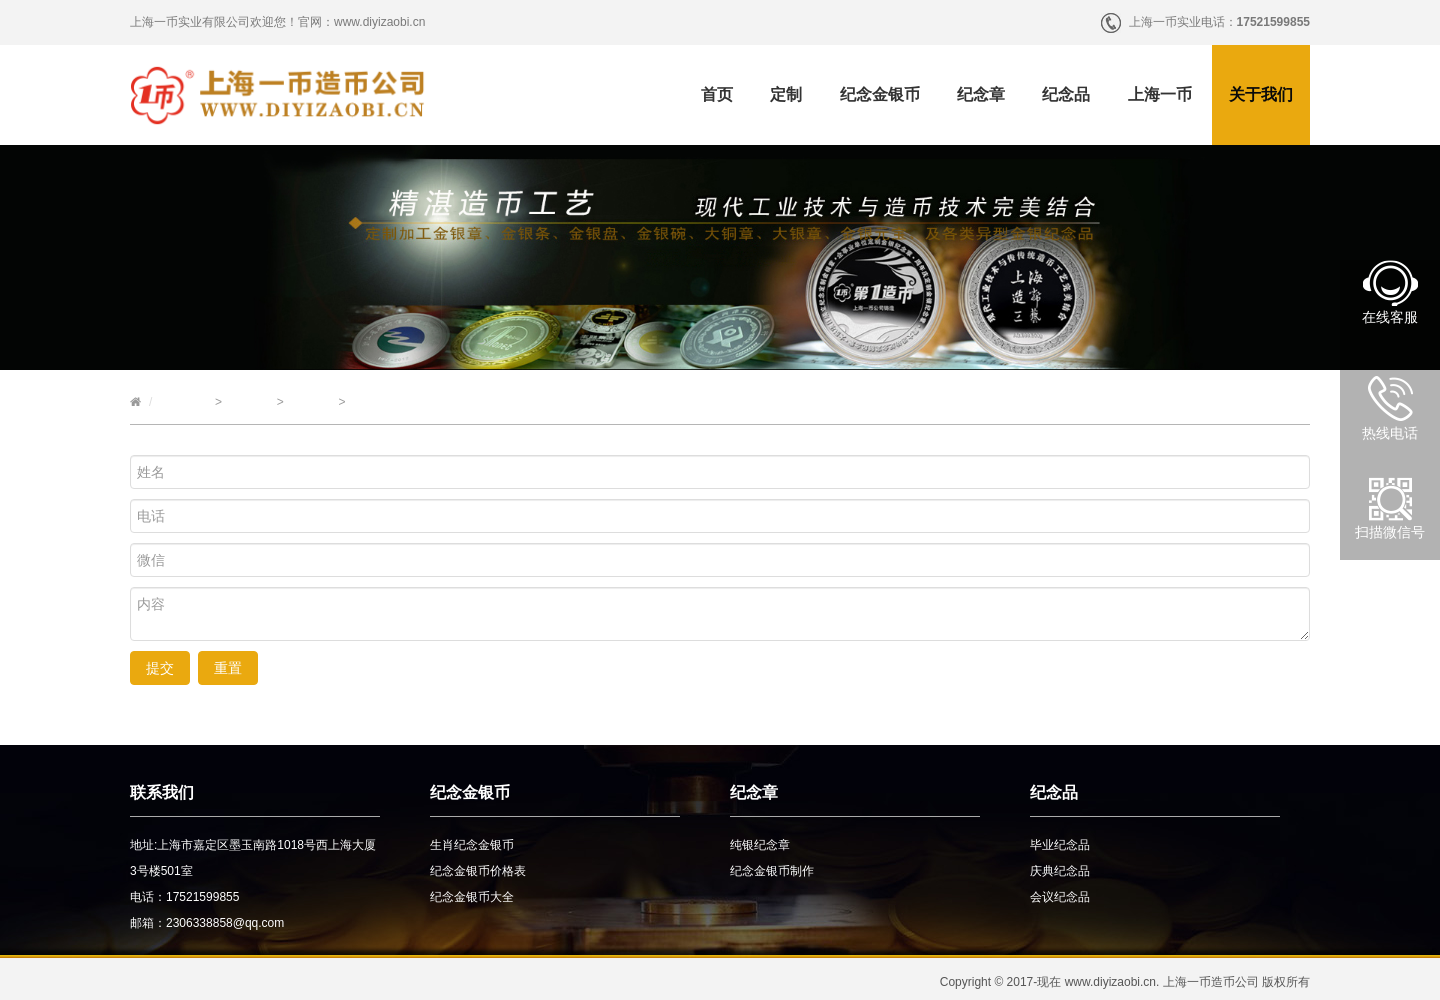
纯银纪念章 (760, 845)
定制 (786, 94)
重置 (228, 668)
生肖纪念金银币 (472, 845)
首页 (717, 94)
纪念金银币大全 (472, 897)
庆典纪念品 (1060, 871)
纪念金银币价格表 (478, 871)
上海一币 (1160, 94)
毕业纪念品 (1060, 845)
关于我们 (1261, 94)
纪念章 (981, 94)
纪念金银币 (880, 94)
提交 (160, 668)
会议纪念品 (1060, 897)
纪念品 (1066, 94)
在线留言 (311, 402)
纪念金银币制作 (772, 871)
